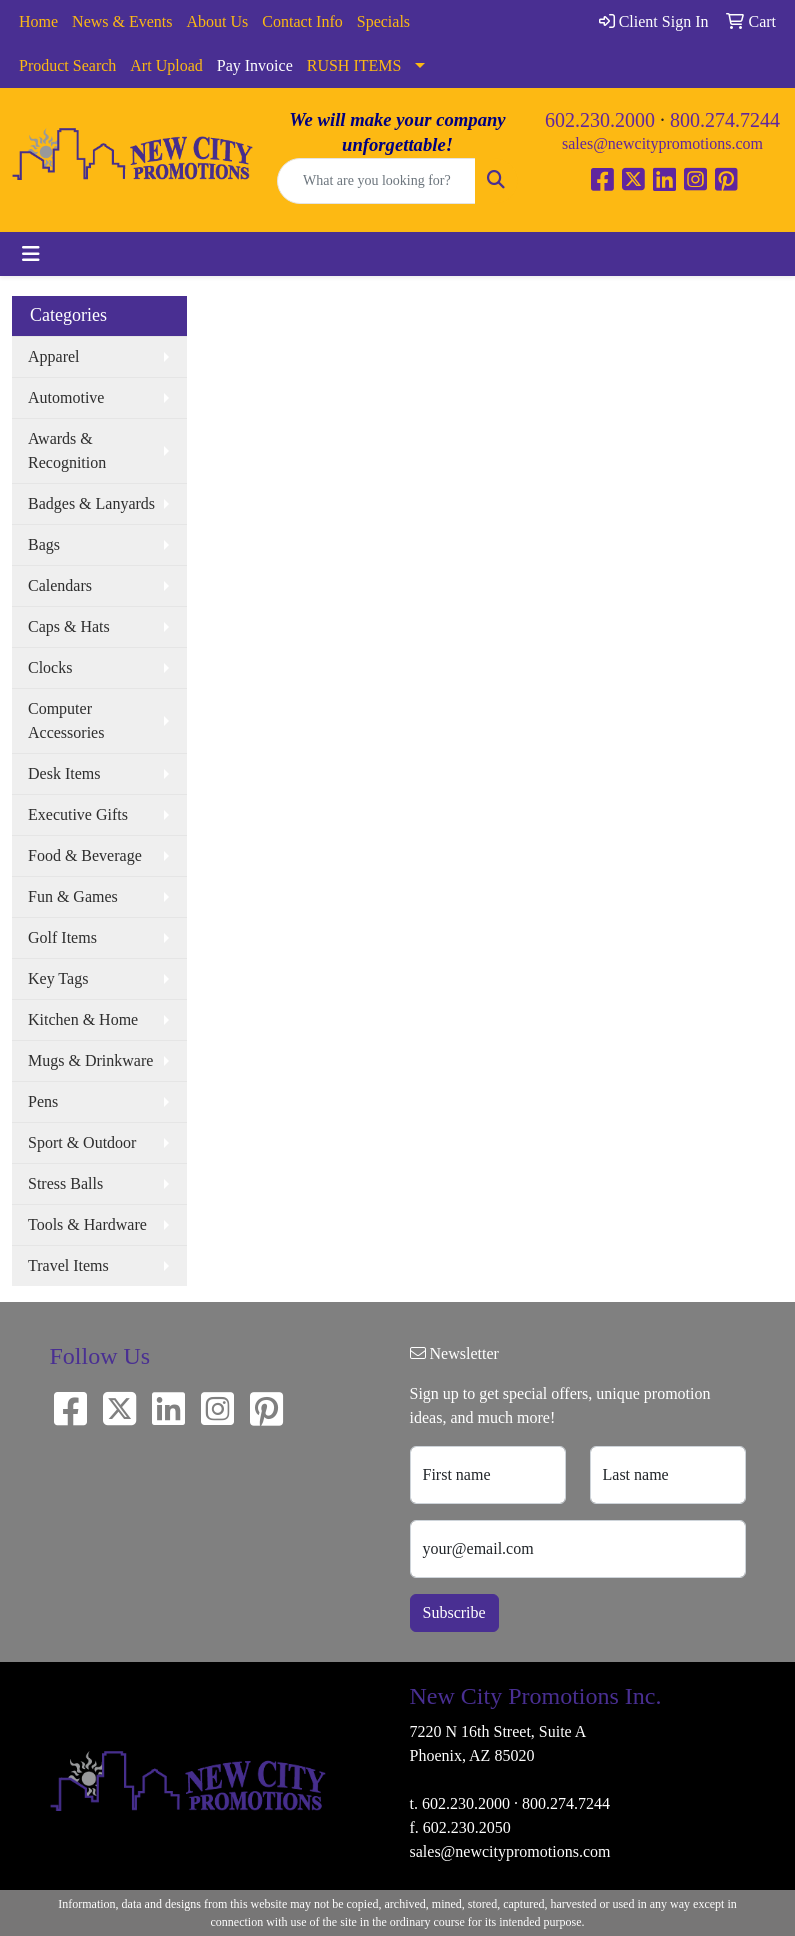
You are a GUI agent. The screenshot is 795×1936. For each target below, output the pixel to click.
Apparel (54, 356)
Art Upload (166, 65)
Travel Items (68, 1265)
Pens (43, 1101)
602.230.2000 (600, 120)
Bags (44, 544)
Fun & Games (73, 896)
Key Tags (58, 978)
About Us (218, 21)
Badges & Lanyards (91, 503)
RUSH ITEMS (354, 65)
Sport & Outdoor (82, 1142)
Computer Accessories (66, 720)
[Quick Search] (376, 181)
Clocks (50, 667)
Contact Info (302, 21)
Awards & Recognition (67, 450)
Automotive (66, 397)
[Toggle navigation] (31, 254)
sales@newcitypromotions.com (662, 143)
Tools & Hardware (87, 1224)
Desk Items (64, 773)
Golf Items (62, 937)
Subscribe (454, 1612)
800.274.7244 (725, 120)
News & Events (122, 21)
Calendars (60, 585)
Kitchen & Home (83, 1019)
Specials (383, 21)
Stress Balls (65, 1183)
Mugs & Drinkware (90, 1060)
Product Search (67, 65)
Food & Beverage (85, 855)
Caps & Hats (69, 626)
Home (38, 21)
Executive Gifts (78, 814)
